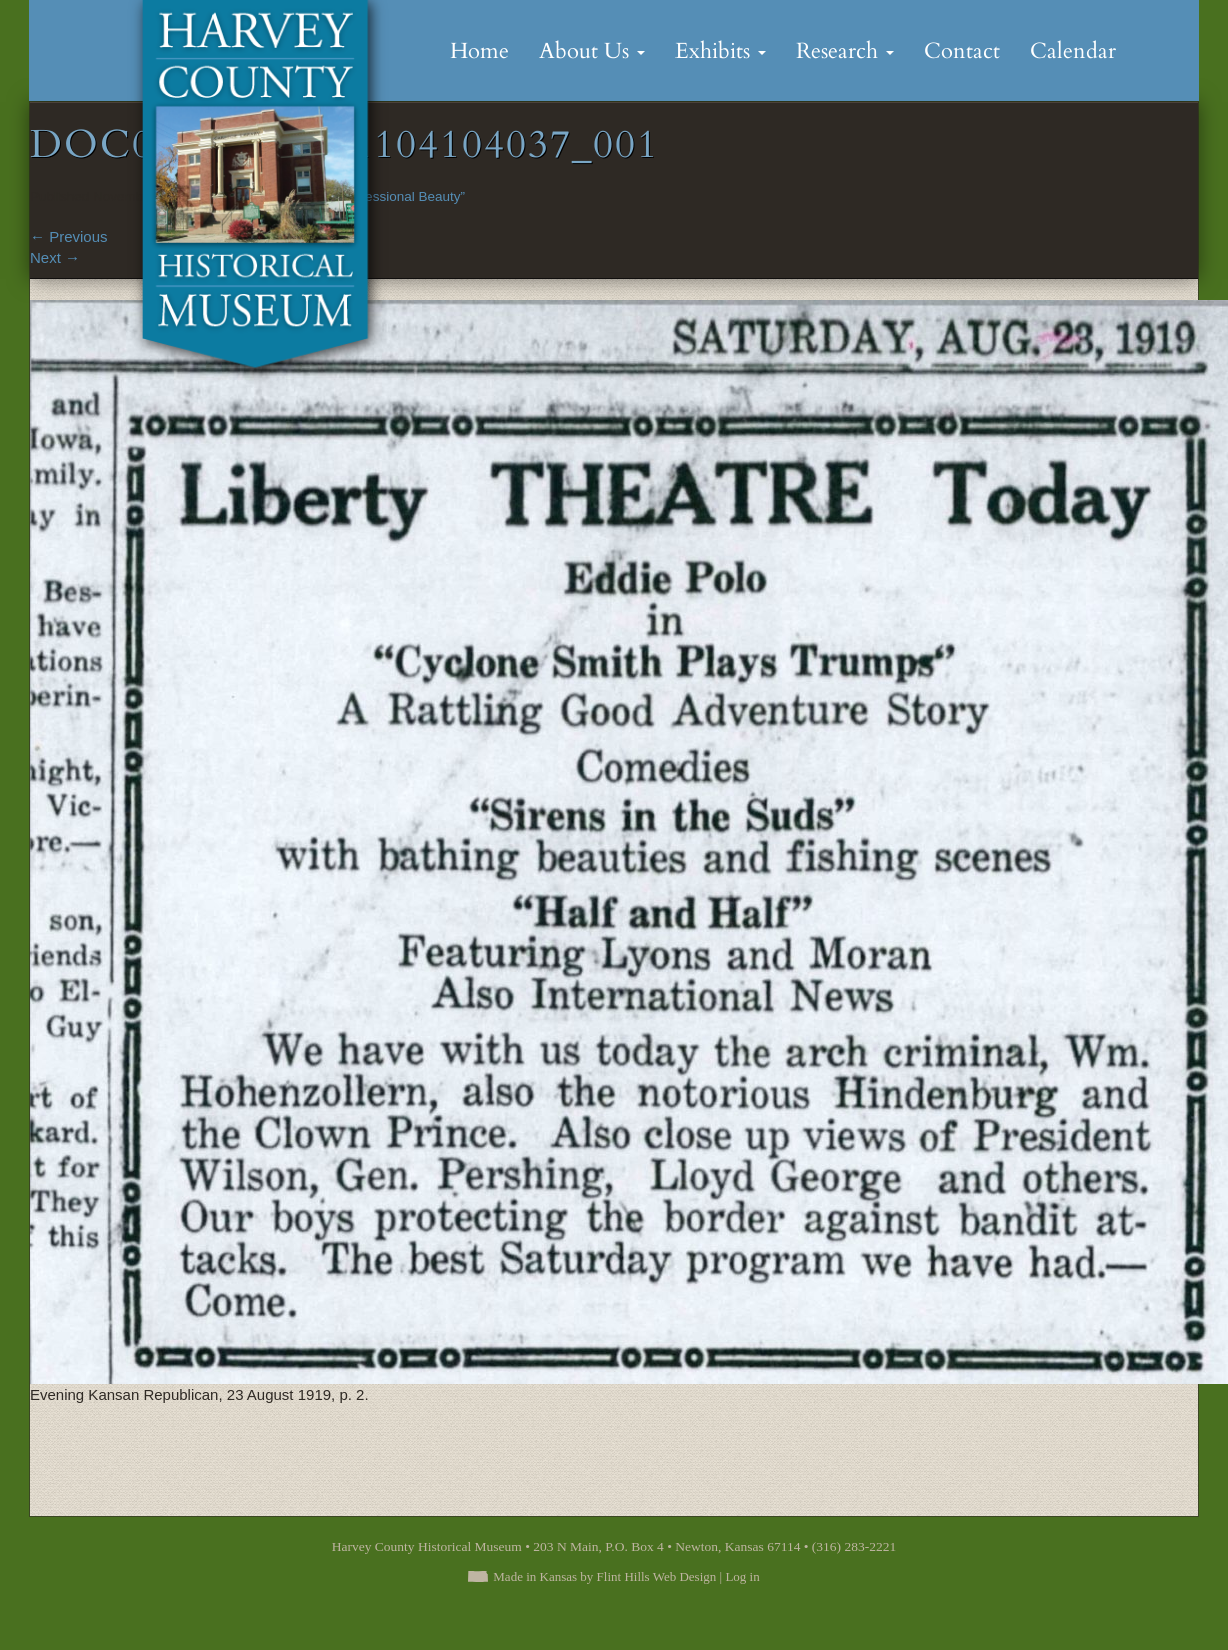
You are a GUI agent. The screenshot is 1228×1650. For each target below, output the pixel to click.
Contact (962, 51)
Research (845, 51)
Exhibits (720, 51)
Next (55, 257)
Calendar (1073, 51)
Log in (742, 1576)
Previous (69, 236)
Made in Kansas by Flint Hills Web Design (604, 1576)
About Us (592, 51)
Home (479, 51)
